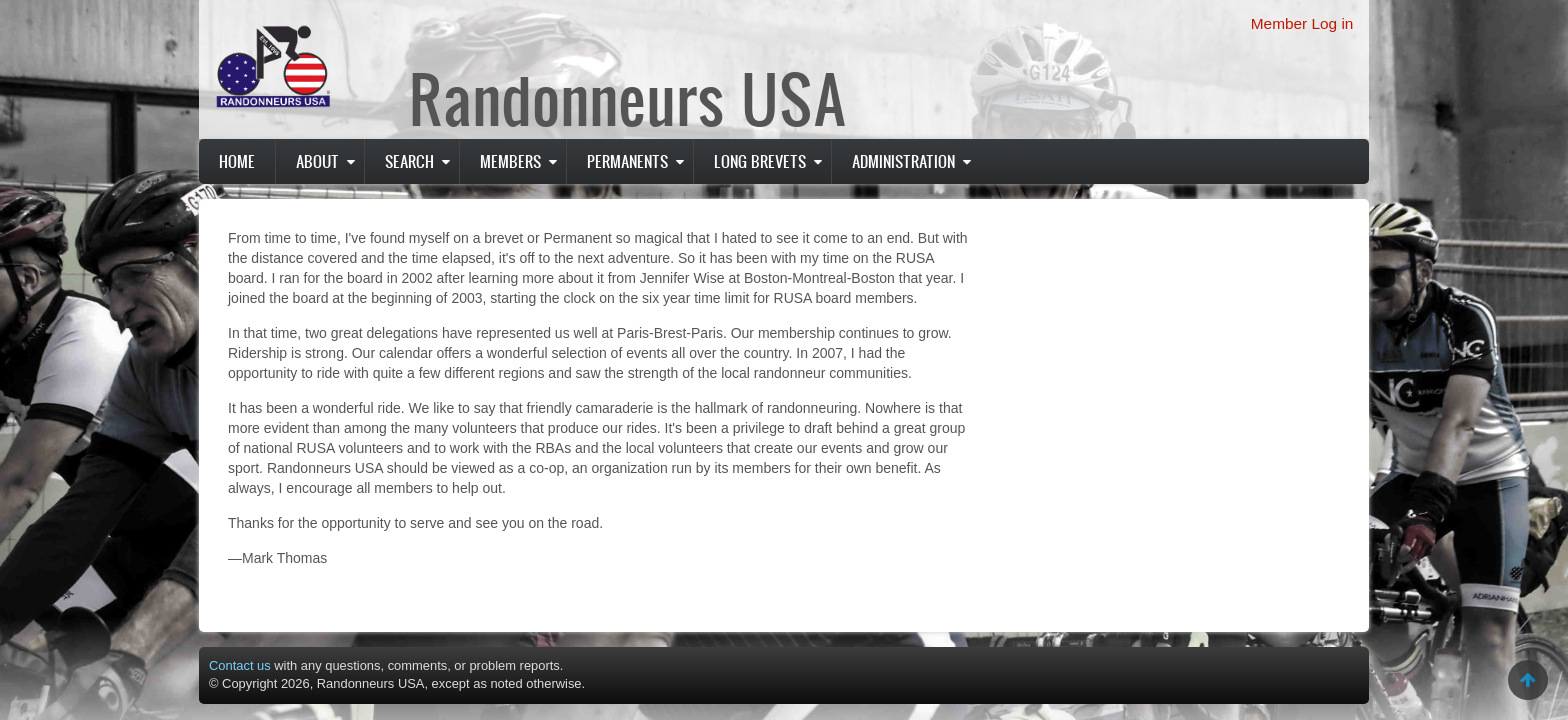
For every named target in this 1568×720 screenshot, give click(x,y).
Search (409, 161)
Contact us (240, 665)
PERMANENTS (627, 161)
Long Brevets (760, 161)
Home (237, 161)
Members (510, 161)
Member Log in (1302, 23)
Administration (903, 161)
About (317, 161)
